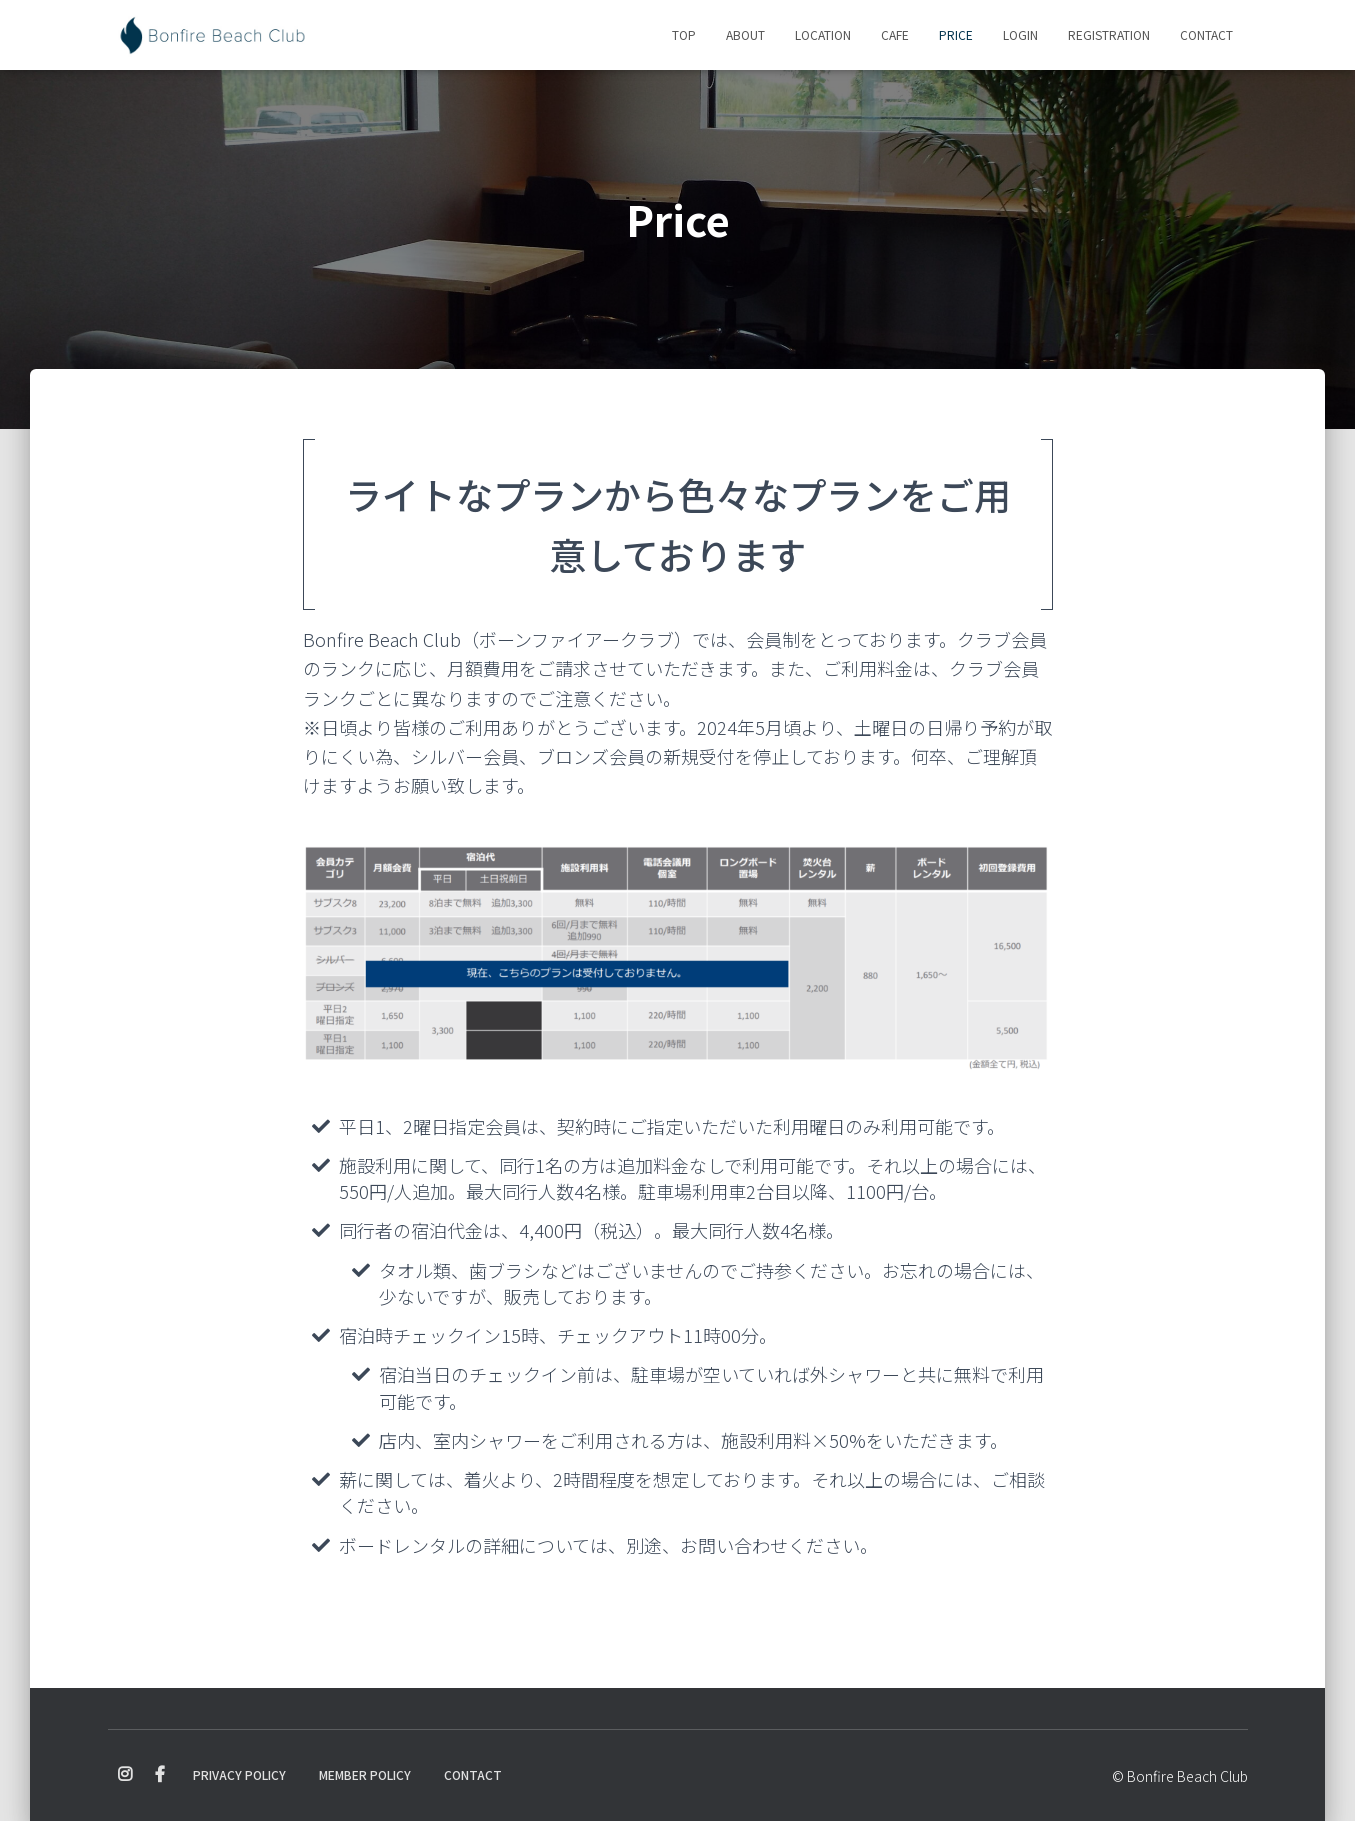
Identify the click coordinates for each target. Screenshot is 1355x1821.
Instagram (125, 1775)
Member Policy (365, 1774)
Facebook (160, 1775)
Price (956, 34)
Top (684, 34)
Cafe (895, 34)
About (745, 34)
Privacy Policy (239, 1774)
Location (823, 34)
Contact (1206, 34)
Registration (1109, 34)
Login (1020, 34)
